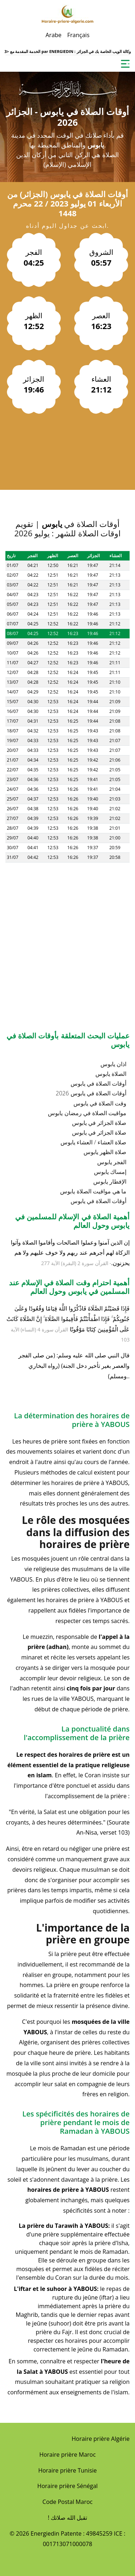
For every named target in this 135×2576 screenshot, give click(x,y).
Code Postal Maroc (67, 2502)
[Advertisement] (67, 930)
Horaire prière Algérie (101, 2439)
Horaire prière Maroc (67, 2454)
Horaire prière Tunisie (67, 2470)
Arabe (53, 35)
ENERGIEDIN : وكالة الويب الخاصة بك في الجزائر (90, 51)
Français (78, 35)
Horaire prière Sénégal (67, 2486)
